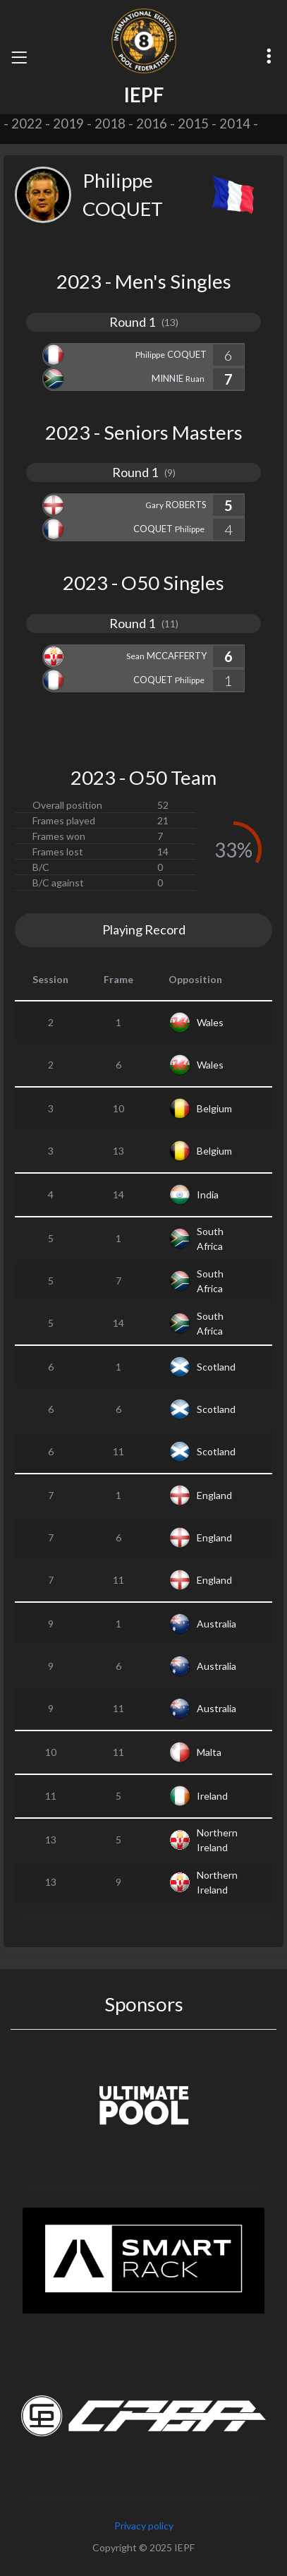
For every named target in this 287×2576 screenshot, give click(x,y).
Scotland (216, 1367)
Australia (216, 1624)
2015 (193, 123)
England (214, 1495)
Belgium (214, 1108)
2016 (151, 123)
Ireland (212, 1796)
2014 (234, 123)
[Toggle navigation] (19, 57)
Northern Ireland (217, 1839)
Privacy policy (143, 2526)
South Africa (210, 1238)
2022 (26, 123)
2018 (110, 123)
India (208, 1194)
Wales (210, 1022)
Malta (209, 1752)
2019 (68, 123)
